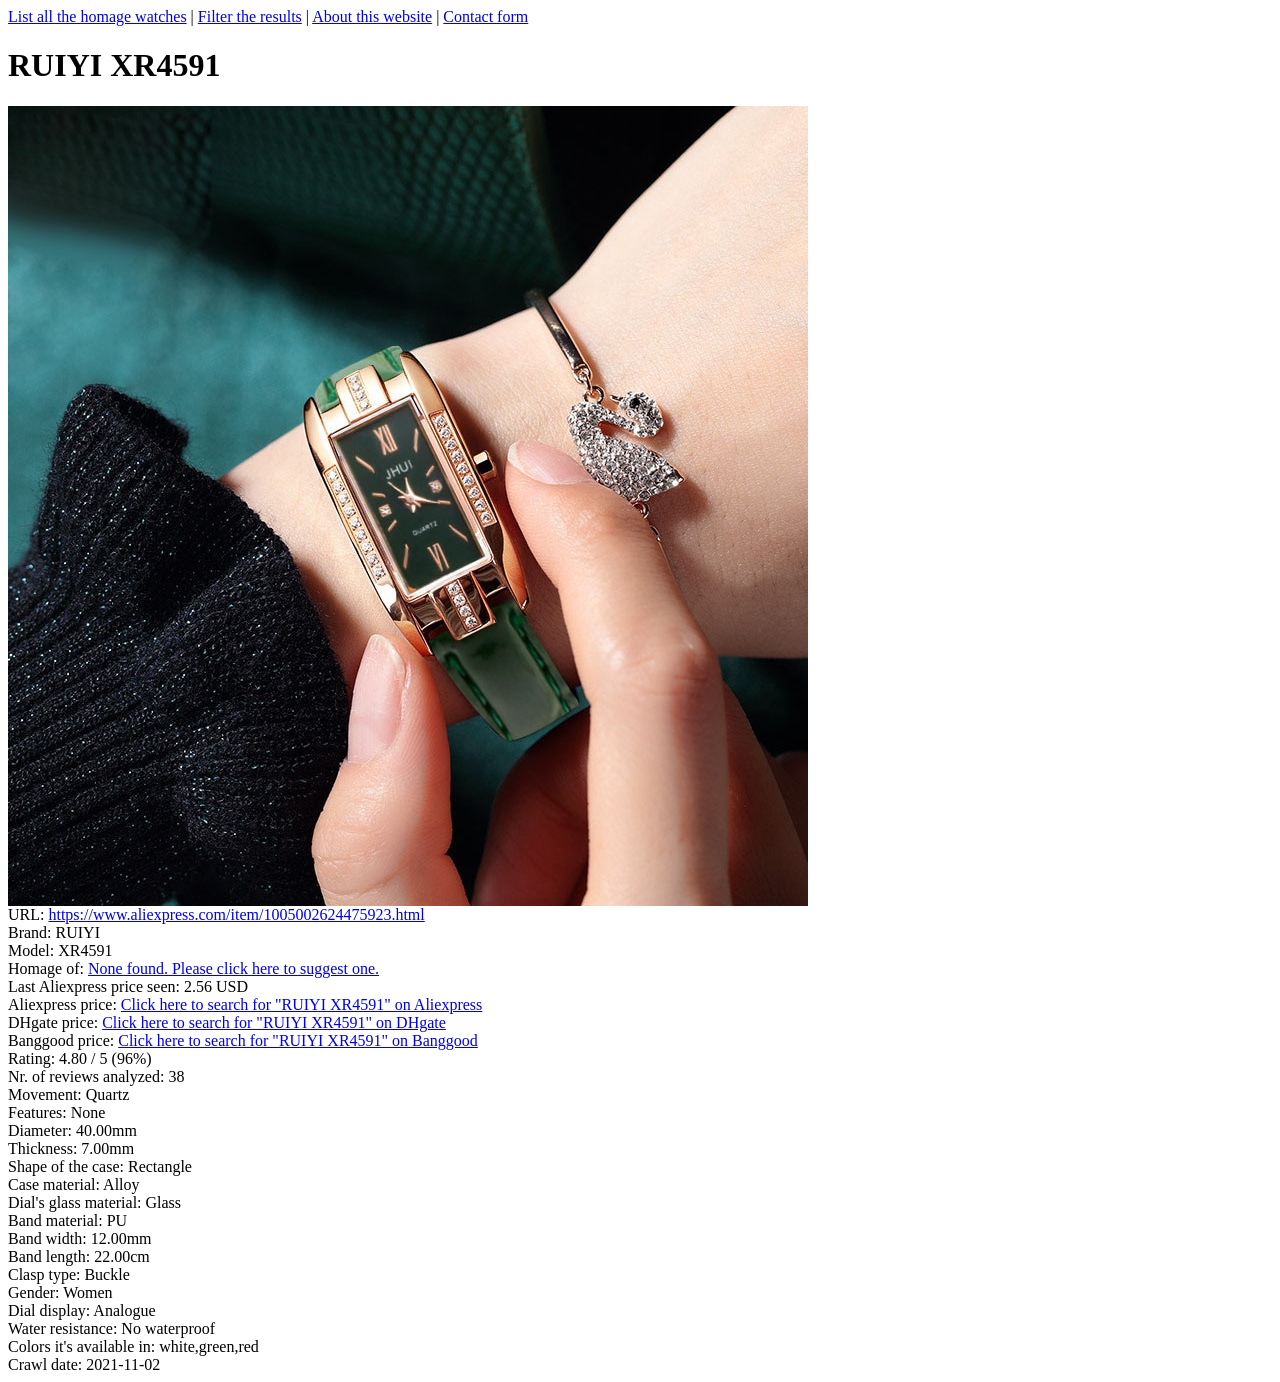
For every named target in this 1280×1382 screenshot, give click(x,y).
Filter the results (250, 16)
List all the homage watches (97, 16)
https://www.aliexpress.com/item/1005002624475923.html (236, 914)
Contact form (485, 16)
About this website (372, 16)
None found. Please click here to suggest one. (233, 968)
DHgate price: (55, 1022)
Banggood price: (63, 1040)
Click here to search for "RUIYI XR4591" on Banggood (298, 1040)
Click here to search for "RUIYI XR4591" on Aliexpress (301, 1004)
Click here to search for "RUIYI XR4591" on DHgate (274, 1022)
